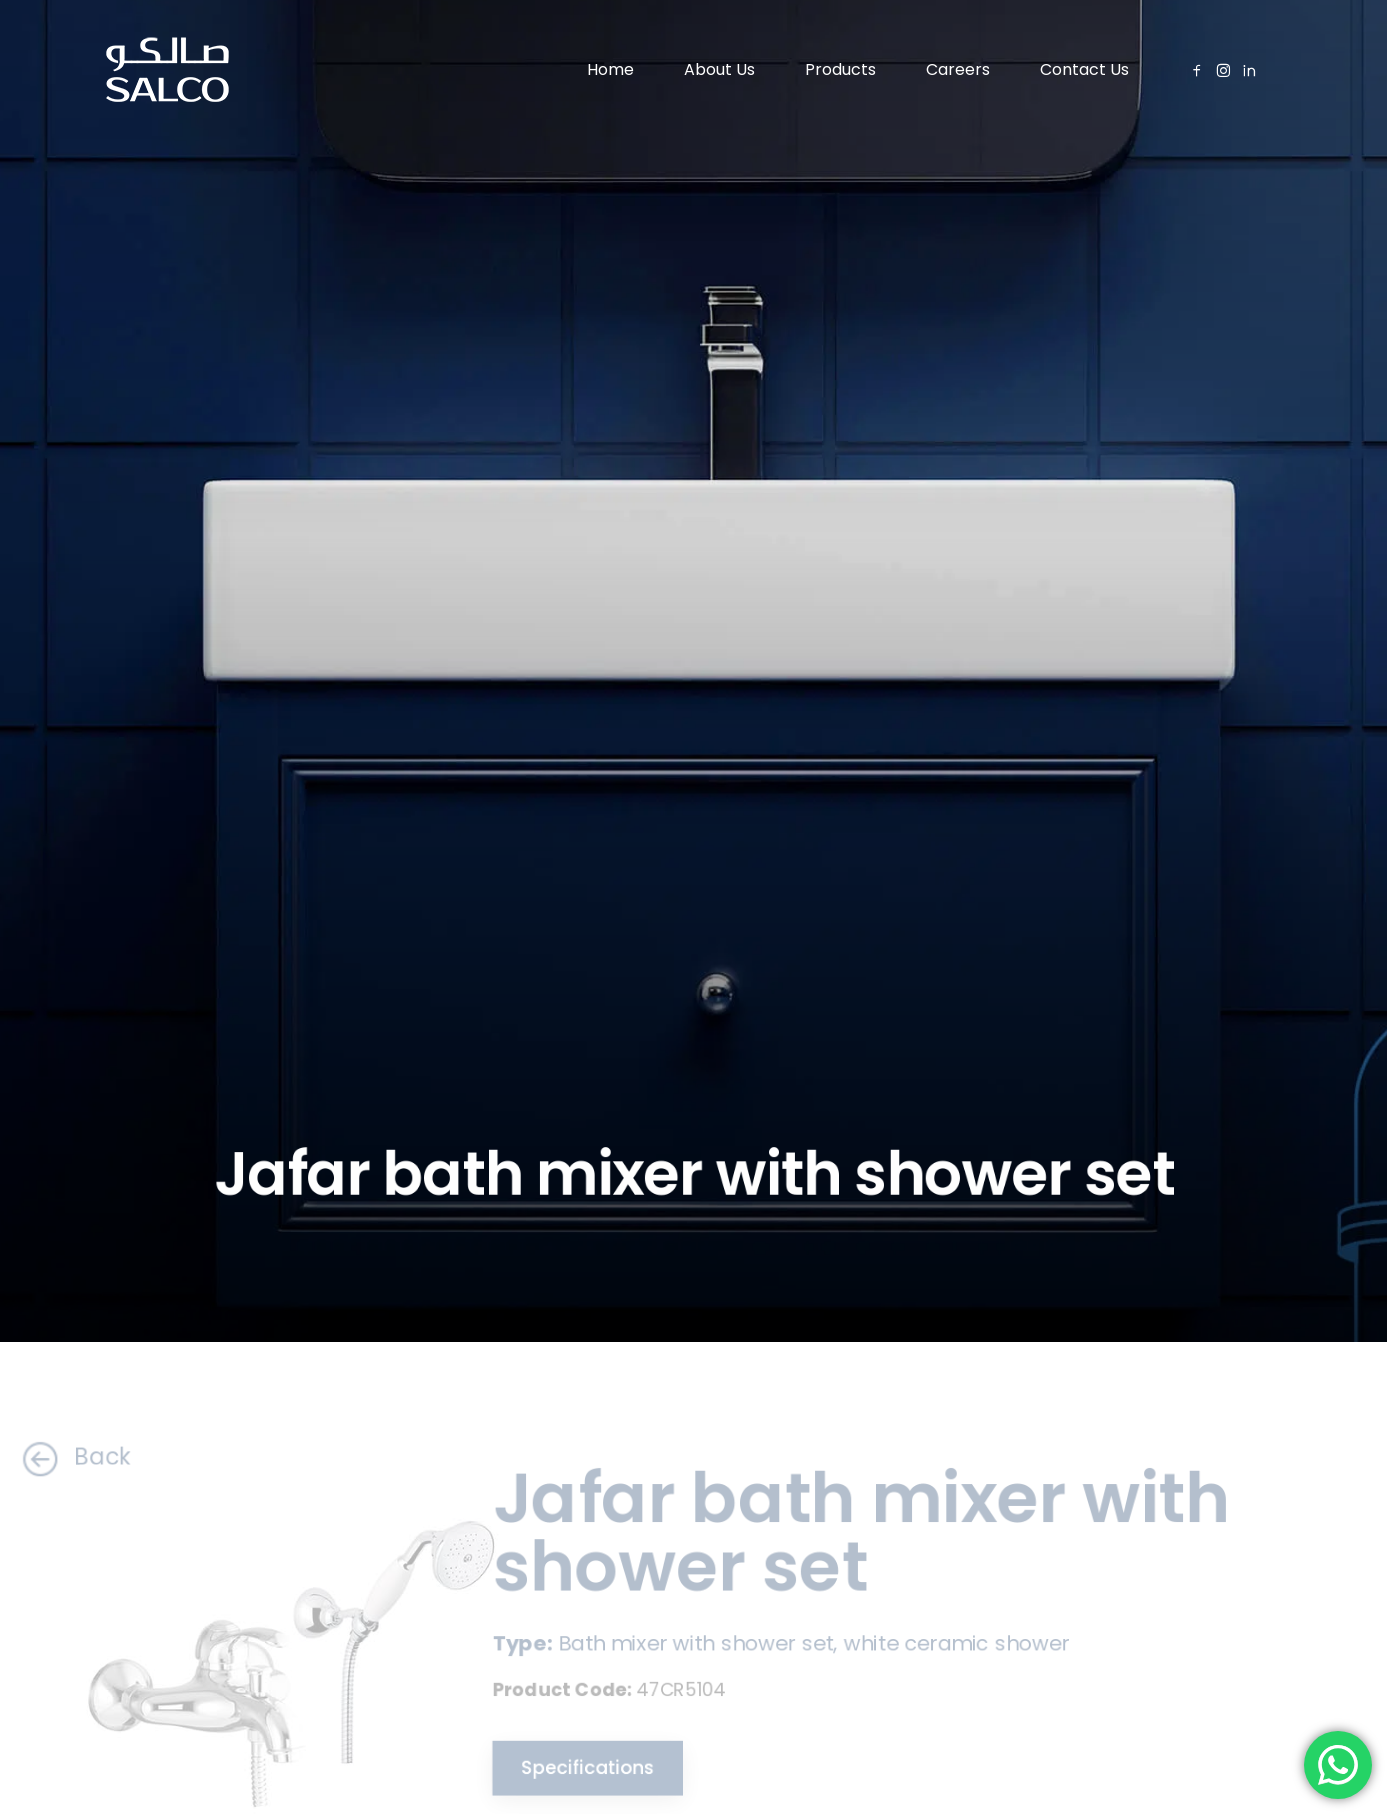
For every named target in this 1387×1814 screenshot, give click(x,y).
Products (840, 69)
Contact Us (1084, 69)
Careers (958, 69)
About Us (719, 69)
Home (610, 69)
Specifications (575, 1770)
